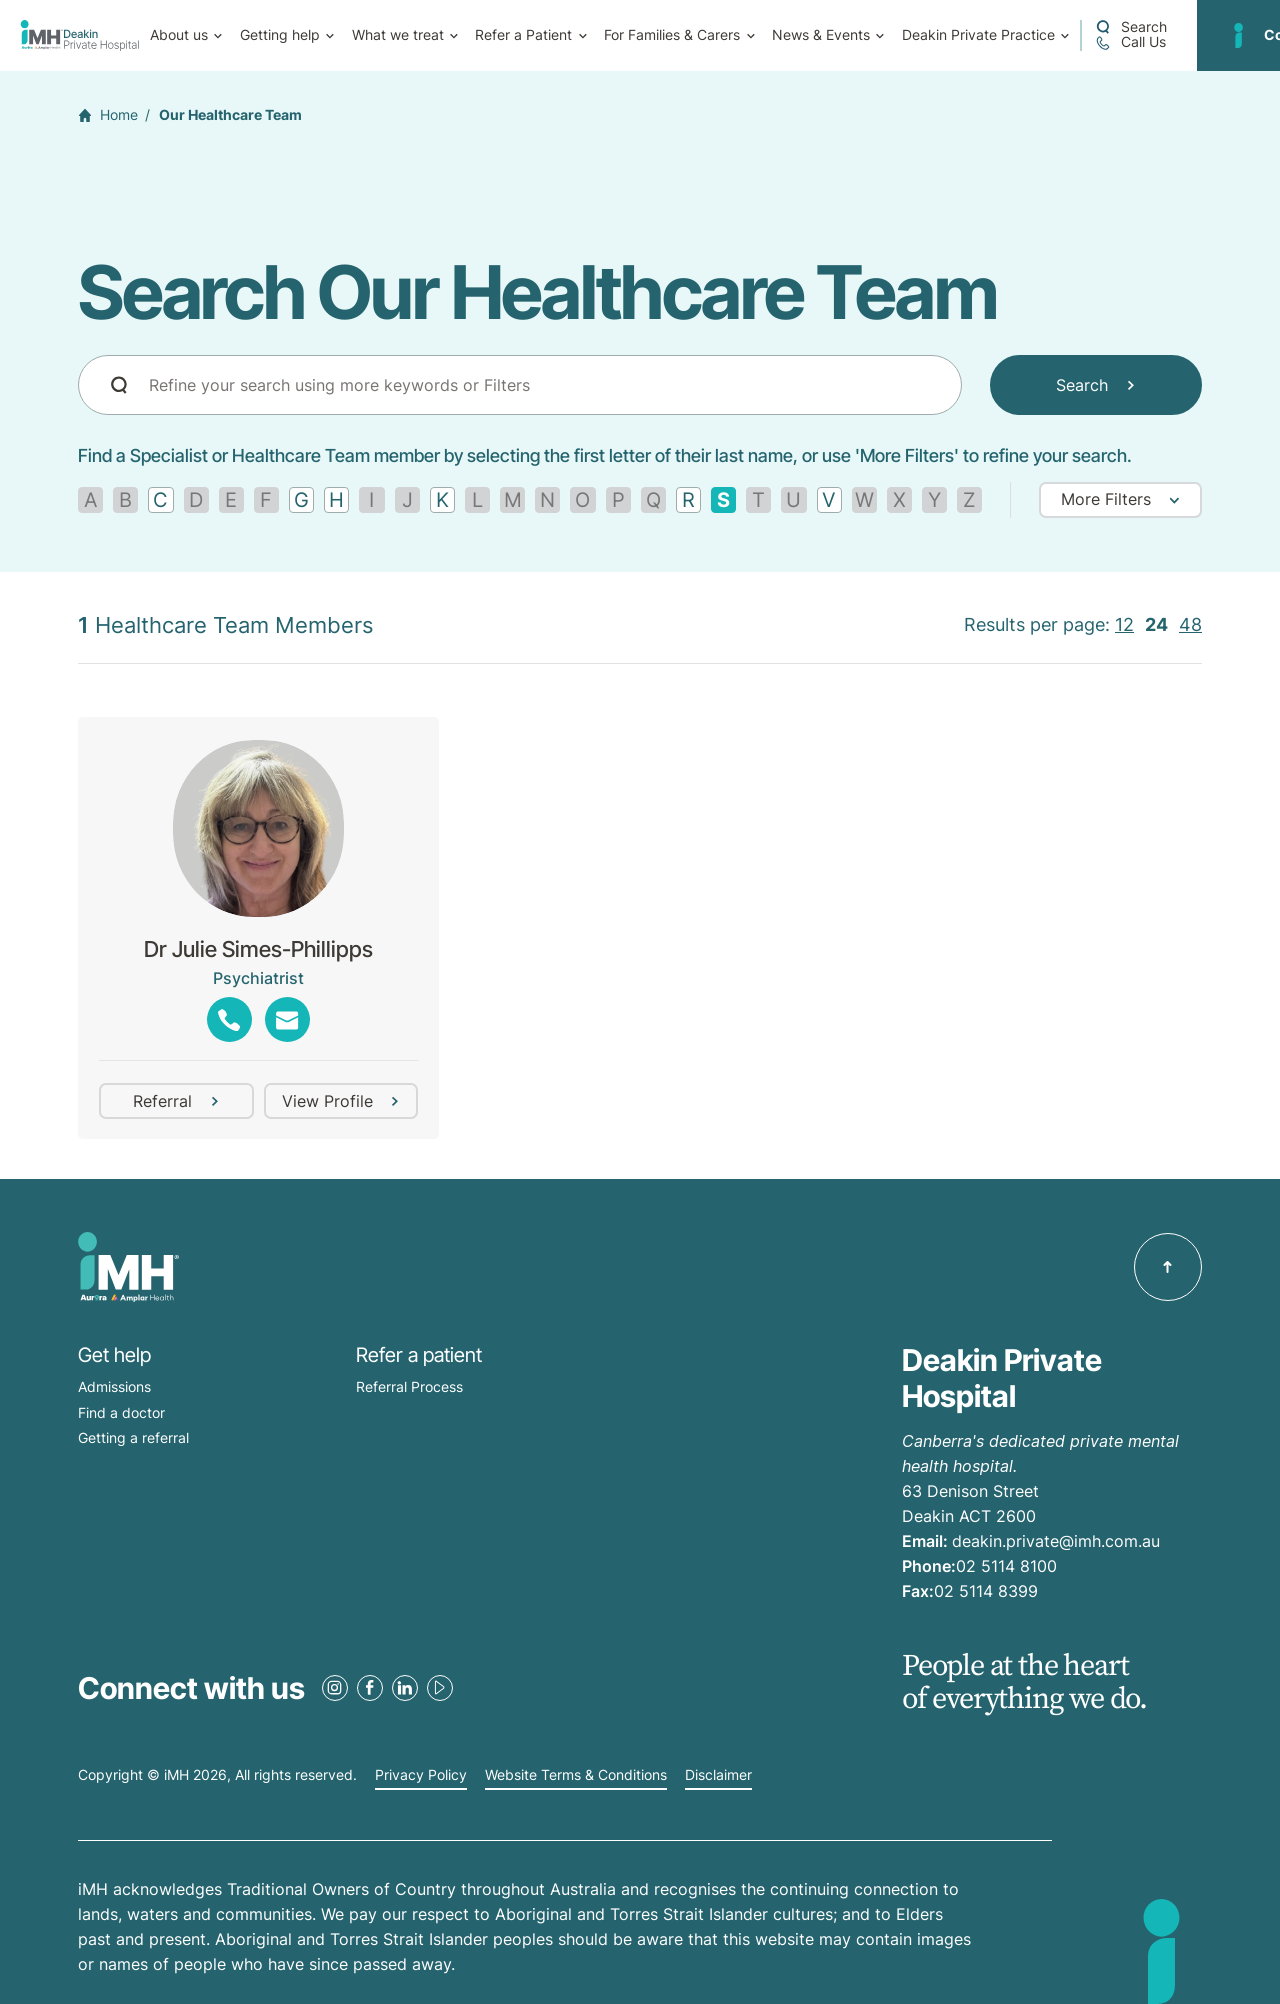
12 (1124, 624)
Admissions (114, 1386)
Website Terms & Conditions (576, 1775)
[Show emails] (287, 1019)
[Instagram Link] (335, 1688)
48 (1190, 624)
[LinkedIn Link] (405, 1688)
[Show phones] (229, 1019)
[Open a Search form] (1130, 27)
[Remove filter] (723, 499)
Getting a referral (133, 1437)
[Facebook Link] (370, 1688)
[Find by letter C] (160, 499)
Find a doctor (121, 1412)
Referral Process (409, 1386)
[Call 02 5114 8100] (1130, 42)
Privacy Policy (421, 1775)
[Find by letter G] (301, 499)
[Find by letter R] (688, 499)
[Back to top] (1168, 1267)
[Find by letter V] (829, 499)
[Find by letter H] (336, 499)
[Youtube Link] (440, 1688)
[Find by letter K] (442, 499)
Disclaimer (718, 1775)
